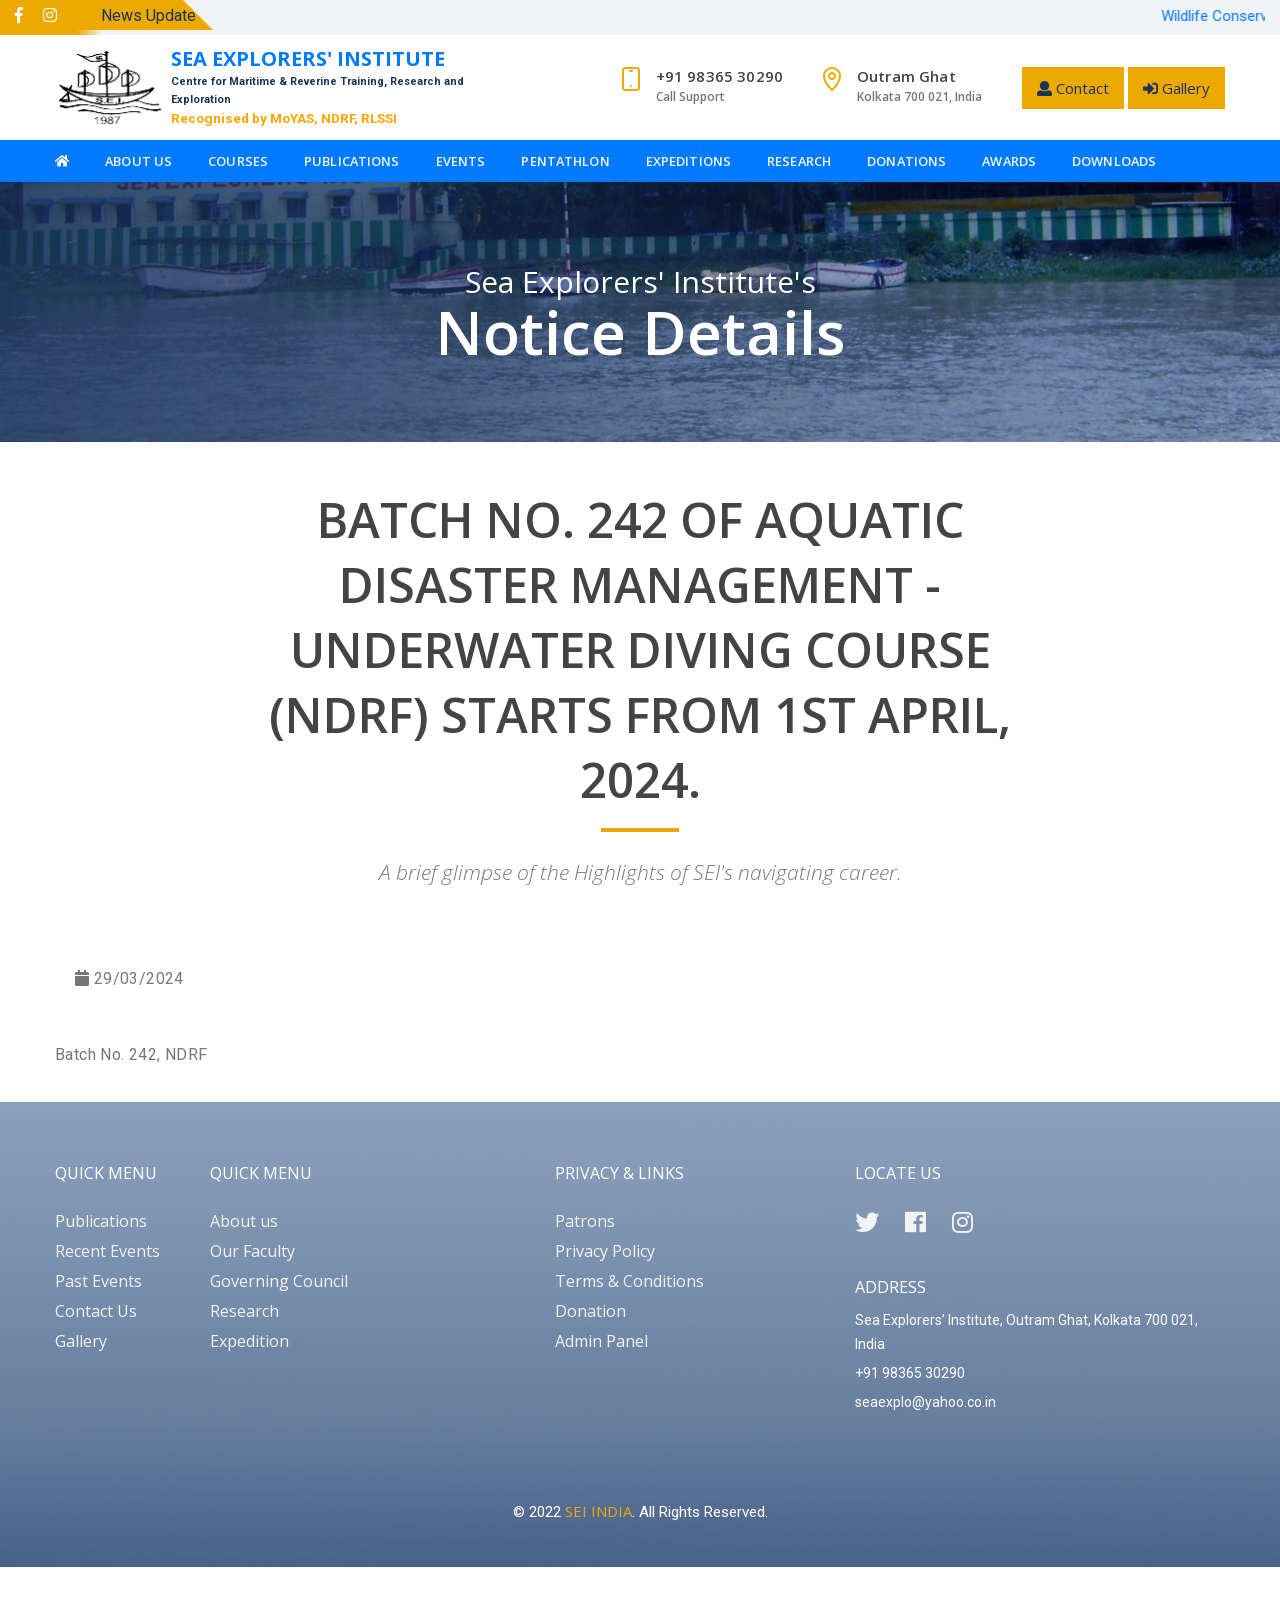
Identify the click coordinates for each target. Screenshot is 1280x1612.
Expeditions (688, 161)
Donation (590, 1311)
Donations (906, 161)
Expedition (249, 1341)
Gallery (1176, 88)
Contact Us (96, 1311)
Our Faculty (252, 1251)
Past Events (98, 1281)
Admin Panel (601, 1341)
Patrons (585, 1221)
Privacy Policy (605, 1251)
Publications (352, 161)
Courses (238, 161)
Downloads (1114, 161)
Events (461, 161)
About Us (138, 161)
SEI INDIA (598, 1511)
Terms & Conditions (629, 1281)
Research (799, 161)
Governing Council (279, 1281)
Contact (1073, 88)
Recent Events (107, 1251)
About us (244, 1221)
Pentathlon (565, 161)
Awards (1009, 161)
